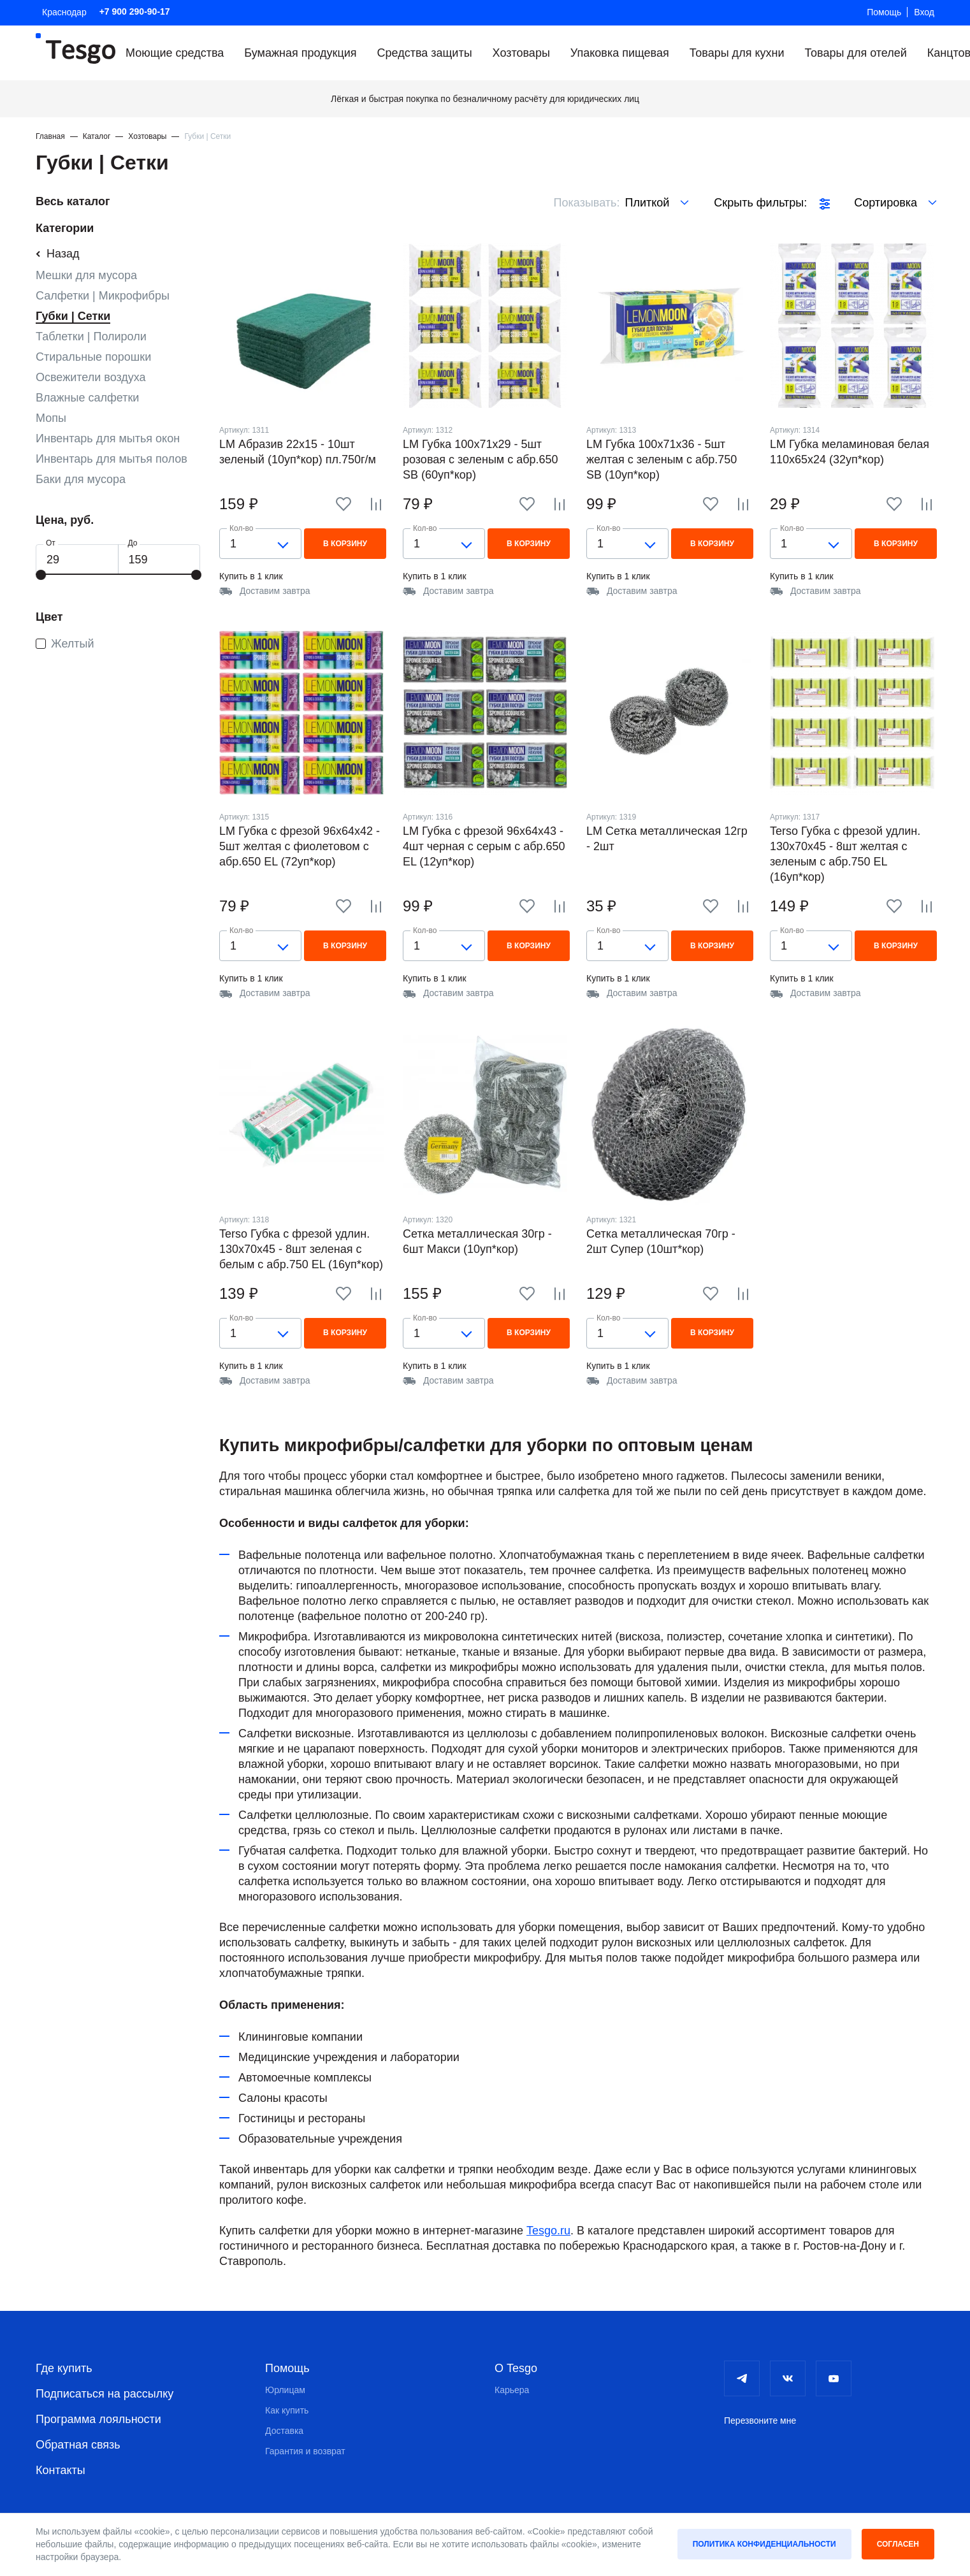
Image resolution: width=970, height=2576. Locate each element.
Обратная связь (78, 2444)
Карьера (512, 2390)
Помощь (884, 12)
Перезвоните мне (760, 2420)
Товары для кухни (737, 53)
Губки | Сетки (73, 316)
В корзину (345, 543)
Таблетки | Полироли (91, 336)
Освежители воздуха (91, 377)
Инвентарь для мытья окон (108, 438)
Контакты (60, 2470)
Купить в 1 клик (251, 576)
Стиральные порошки (93, 357)
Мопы (51, 418)
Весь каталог (73, 201)
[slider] (41, 575)
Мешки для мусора (86, 275)
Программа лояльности (98, 2419)
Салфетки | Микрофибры (103, 295)
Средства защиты (424, 53)
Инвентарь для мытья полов (111, 458)
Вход (924, 12)
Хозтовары (521, 53)
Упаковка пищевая (619, 53)
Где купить (64, 2368)
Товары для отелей (855, 53)
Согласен (898, 2544)
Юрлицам (285, 2390)
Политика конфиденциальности (764, 2544)
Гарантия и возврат (305, 2451)
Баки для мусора (81, 479)
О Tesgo (516, 2368)
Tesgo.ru (548, 2230)
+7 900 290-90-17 (134, 11)
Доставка (284, 2431)
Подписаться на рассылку (104, 2393)
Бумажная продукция (300, 53)
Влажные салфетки (87, 397)
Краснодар (64, 12)
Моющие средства (175, 53)
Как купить (286, 2410)
